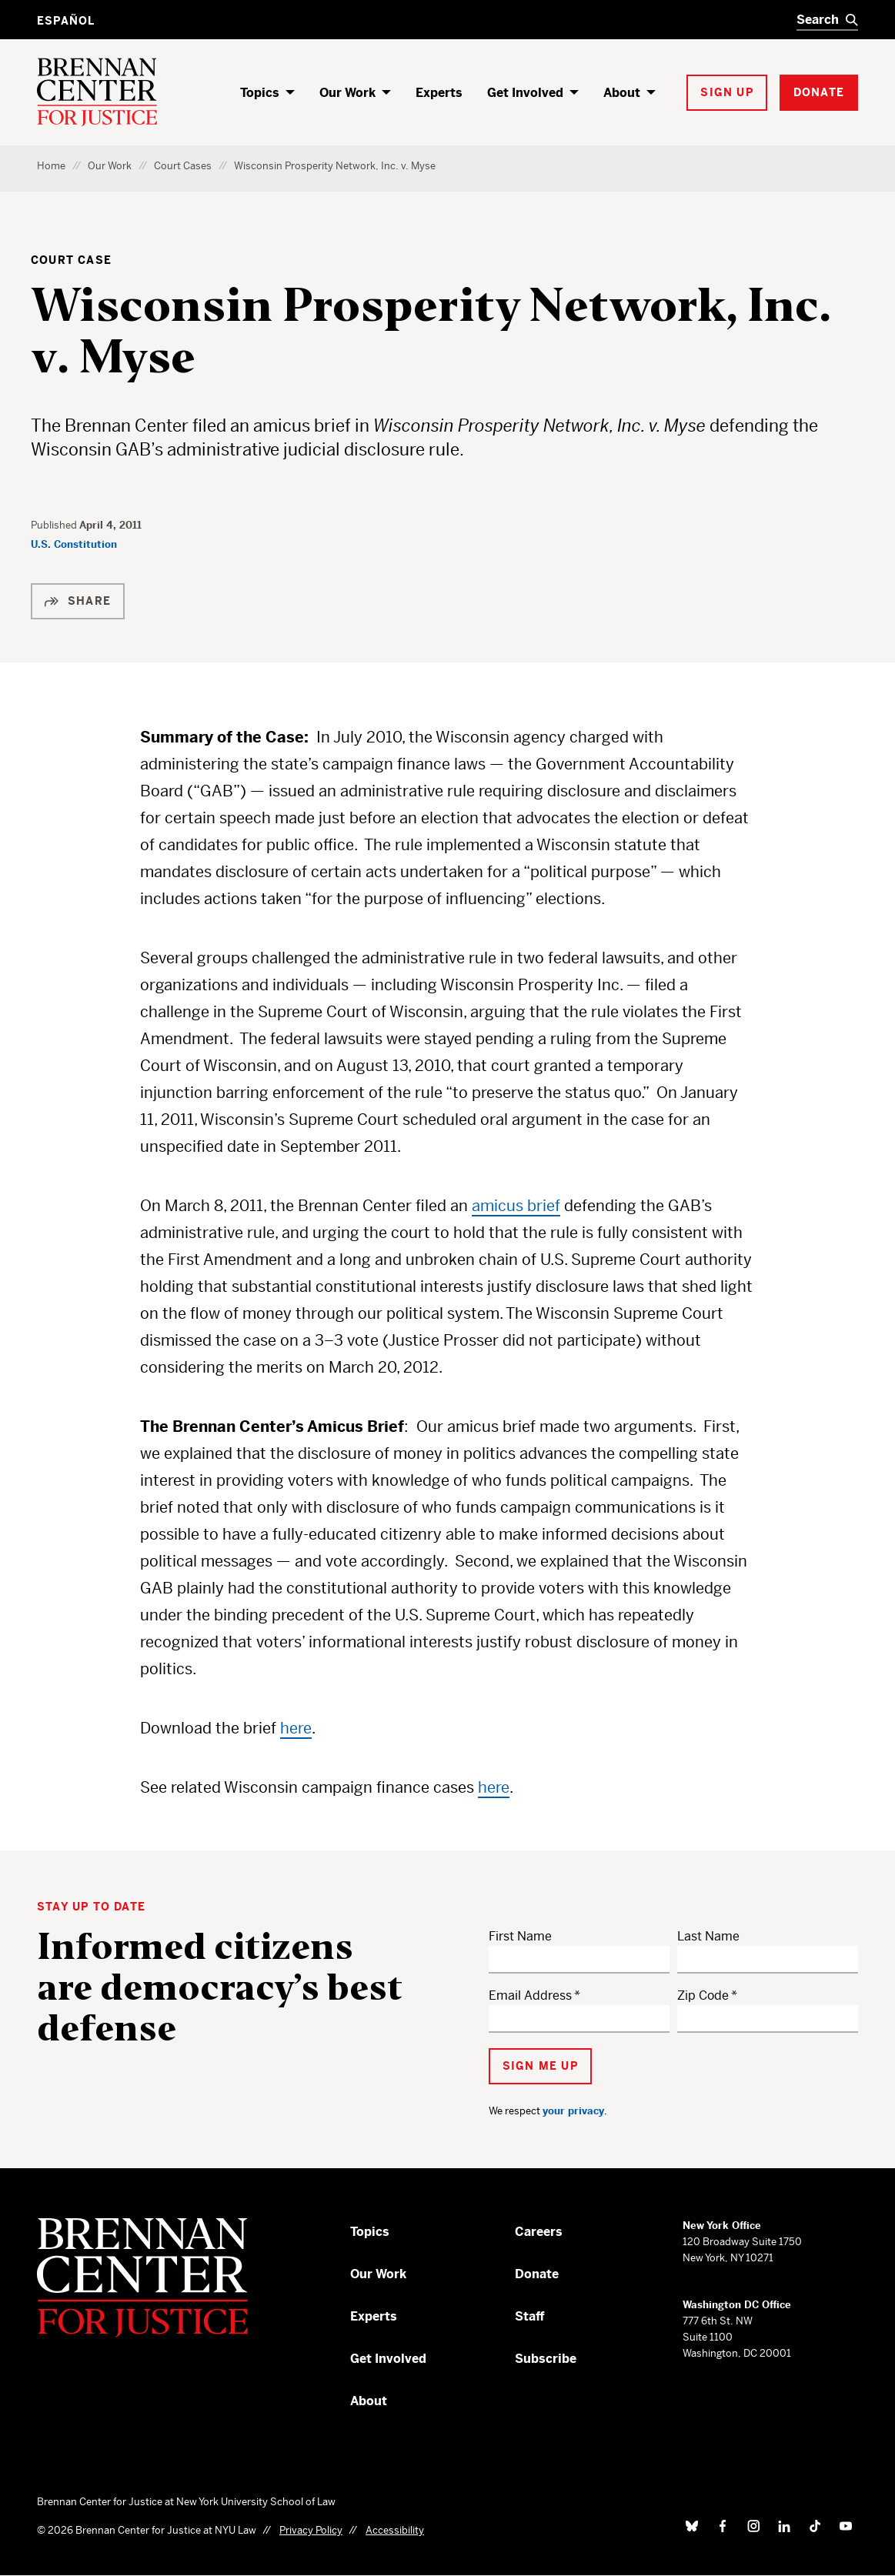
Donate (537, 2274)
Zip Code (703, 1995)
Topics (259, 93)
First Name (520, 1936)
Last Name (708, 1936)
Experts (439, 93)
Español (66, 21)
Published (55, 525)
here (296, 1728)
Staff (530, 2316)
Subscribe (545, 2359)
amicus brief (516, 1206)
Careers (539, 2232)
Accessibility (395, 2530)
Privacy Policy (310, 2530)
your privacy (573, 2110)
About (621, 93)
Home (51, 165)
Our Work (347, 93)
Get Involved (525, 93)
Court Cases (183, 165)
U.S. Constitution (74, 544)
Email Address (530, 1995)
